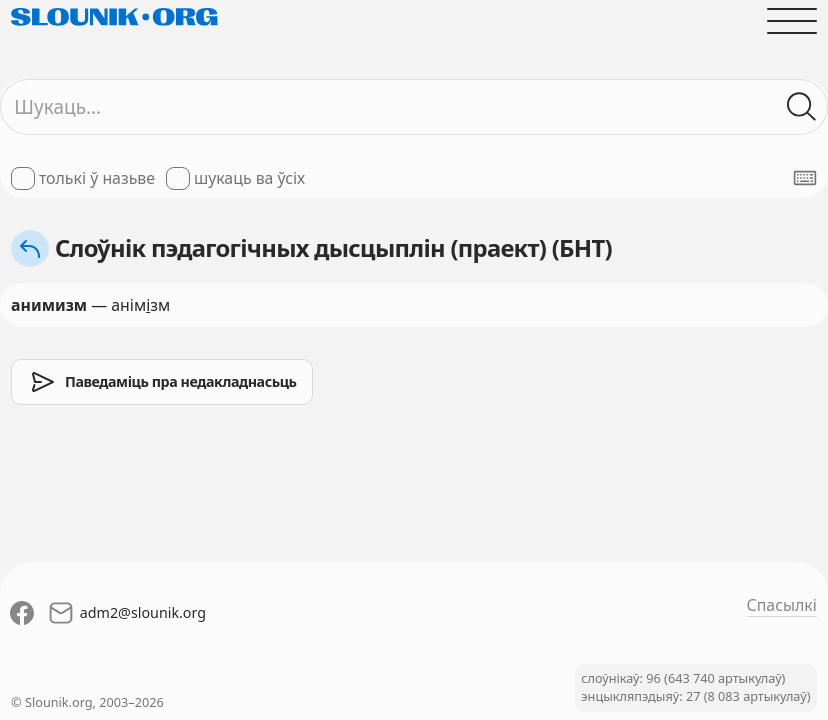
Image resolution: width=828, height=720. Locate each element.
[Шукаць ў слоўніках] (802, 107)
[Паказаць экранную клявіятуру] (805, 178)
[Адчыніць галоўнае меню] (792, 21)
